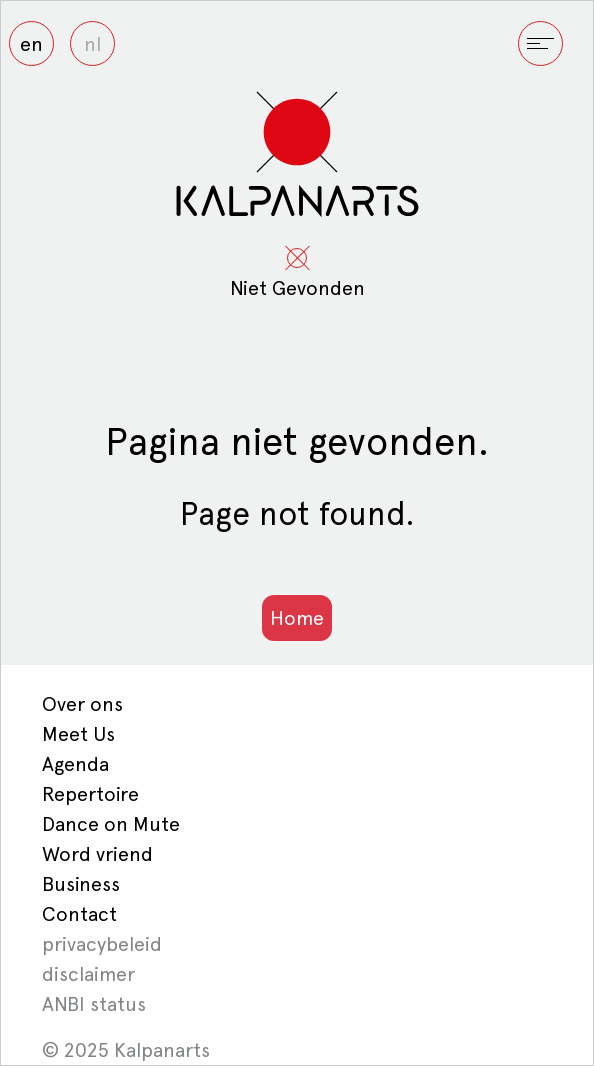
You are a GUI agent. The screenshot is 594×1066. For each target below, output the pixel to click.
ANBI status (94, 1004)
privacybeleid (102, 944)
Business (81, 884)
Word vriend (97, 854)
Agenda (75, 764)
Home (297, 618)
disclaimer (88, 974)
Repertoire (90, 794)
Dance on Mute (111, 824)
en (31, 44)
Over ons (82, 704)
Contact (79, 914)
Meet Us (78, 734)
